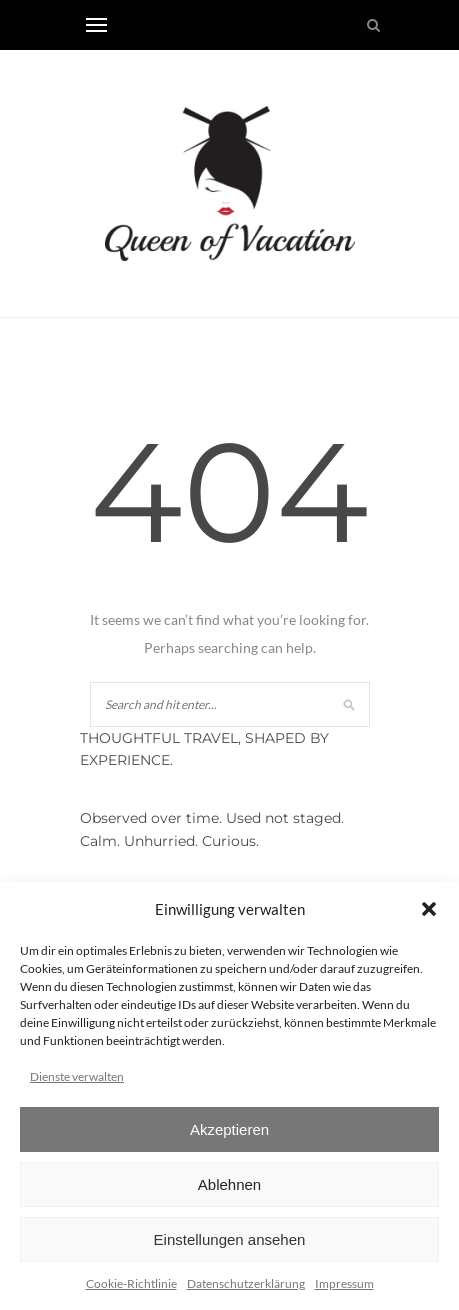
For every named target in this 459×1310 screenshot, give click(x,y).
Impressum (344, 1283)
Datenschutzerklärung (246, 1283)
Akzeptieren (229, 1129)
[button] (429, 909)
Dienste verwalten (77, 1076)
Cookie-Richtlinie (131, 1283)
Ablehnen (229, 1184)
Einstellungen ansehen (230, 1239)
